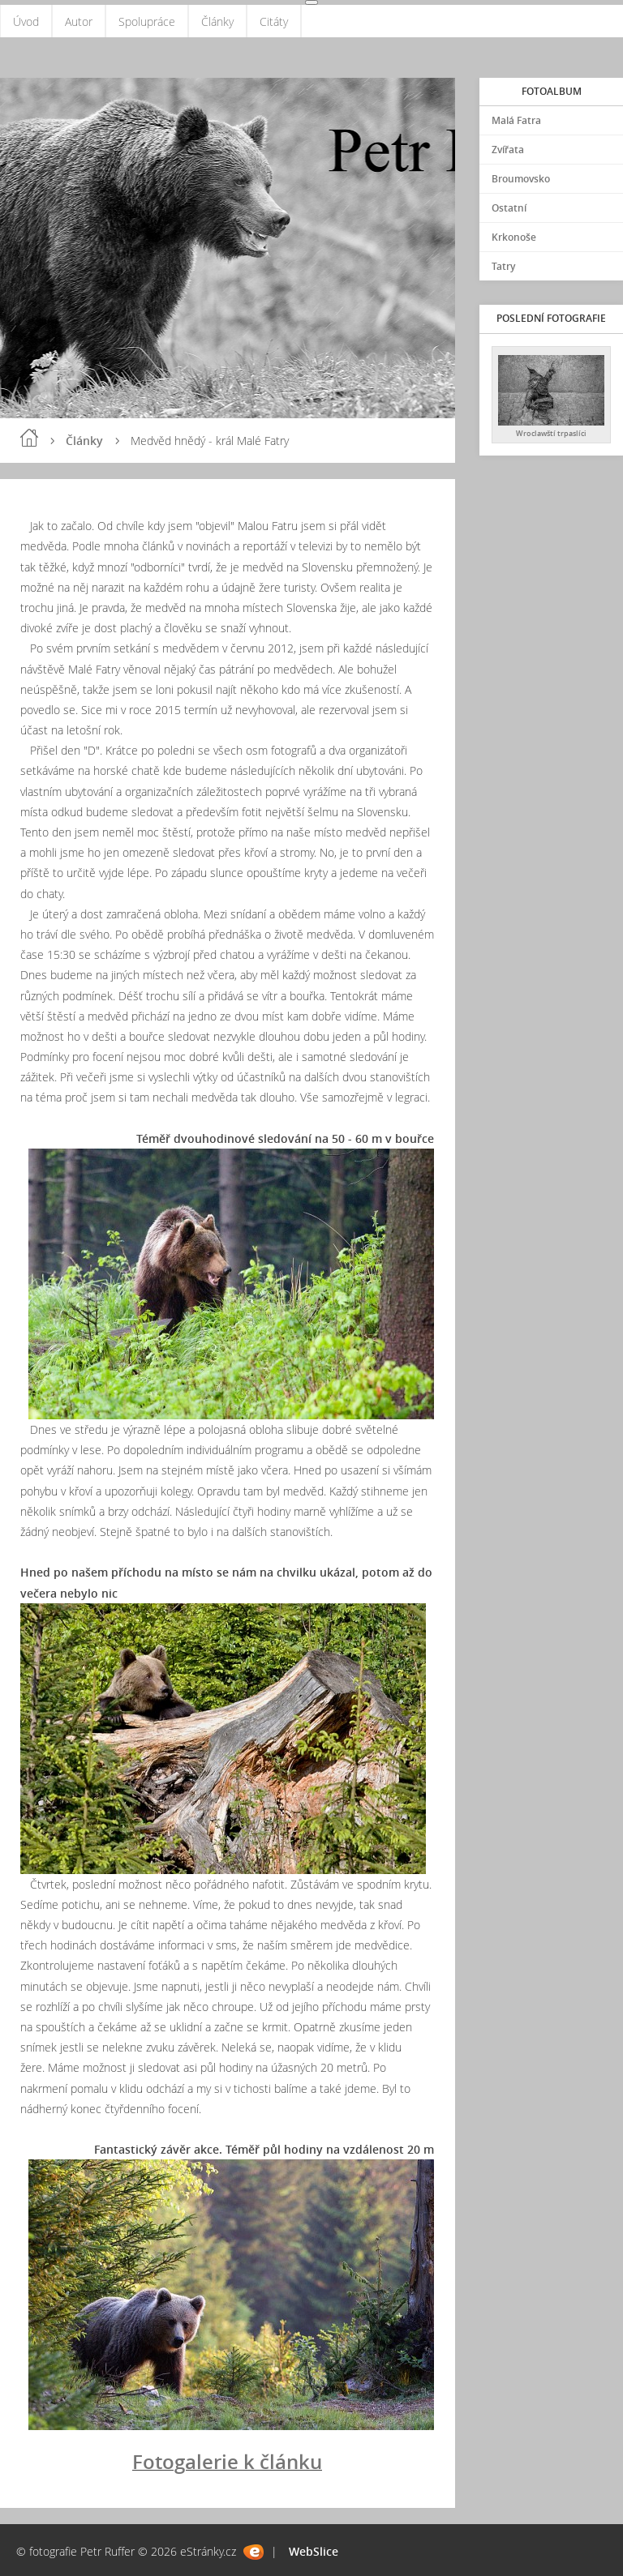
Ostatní (509, 208)
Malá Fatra (516, 120)
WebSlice (313, 2551)
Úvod (26, 21)
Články (217, 21)
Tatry (503, 266)
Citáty (274, 21)
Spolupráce (146, 21)
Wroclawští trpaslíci (551, 433)
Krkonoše (514, 237)
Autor (78, 21)
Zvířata (508, 149)
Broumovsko (521, 179)
